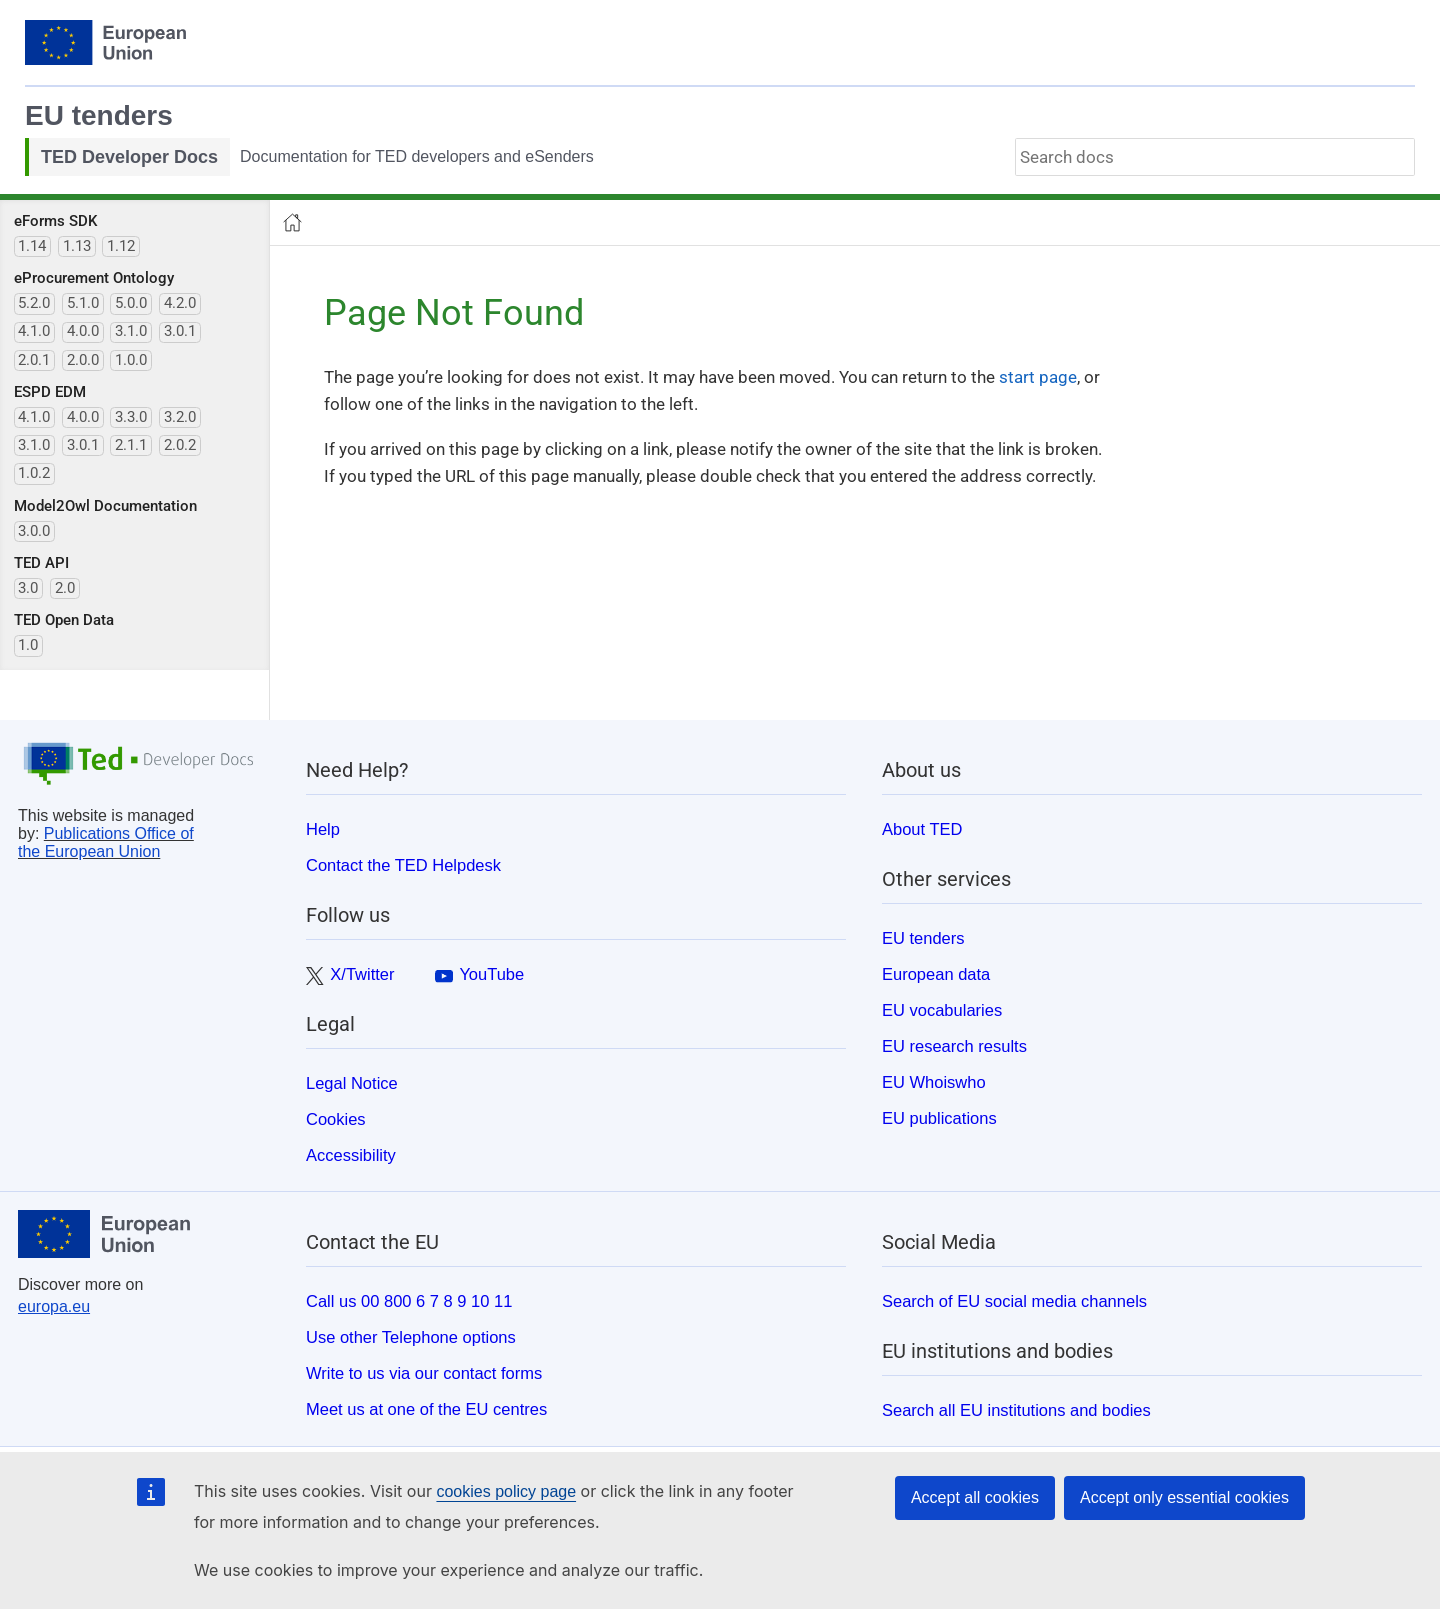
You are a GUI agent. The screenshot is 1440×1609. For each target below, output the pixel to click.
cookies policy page (506, 1491)
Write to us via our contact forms (424, 1373)
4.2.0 (180, 303)
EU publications (939, 1118)
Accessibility (351, 1155)
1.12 (121, 246)
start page (1038, 377)
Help (323, 829)
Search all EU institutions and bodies (1016, 1410)
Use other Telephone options (411, 1337)
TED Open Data (64, 620)
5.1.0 (83, 303)
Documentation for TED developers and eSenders (417, 156)
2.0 (65, 588)
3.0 (28, 588)
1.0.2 (34, 473)
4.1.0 (34, 331)
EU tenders (99, 115)
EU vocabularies (942, 1010)
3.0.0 (34, 531)
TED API (41, 563)
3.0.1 (180, 331)
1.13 (77, 246)
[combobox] (1215, 157)
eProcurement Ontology (94, 278)
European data (936, 974)
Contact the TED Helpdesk (403, 865)
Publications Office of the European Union (106, 842)
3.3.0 (131, 417)
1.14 (32, 246)
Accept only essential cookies (1184, 1497)
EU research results (954, 1046)
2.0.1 (34, 360)
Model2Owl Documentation (105, 506)
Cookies (336, 1119)
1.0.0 (131, 360)
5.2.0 (34, 303)
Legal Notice (352, 1083)
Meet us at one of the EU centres (426, 1409)
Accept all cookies (975, 1497)
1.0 (28, 645)
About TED (922, 829)
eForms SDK (55, 221)
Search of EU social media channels (1014, 1301)
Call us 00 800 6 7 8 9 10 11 (409, 1301)
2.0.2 (180, 445)
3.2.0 (180, 417)
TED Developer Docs (129, 157)
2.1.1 (131, 445)
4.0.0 (83, 331)
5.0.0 (131, 303)
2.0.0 (83, 360)
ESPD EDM (50, 392)
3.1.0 (131, 331)
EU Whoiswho (934, 1082)
